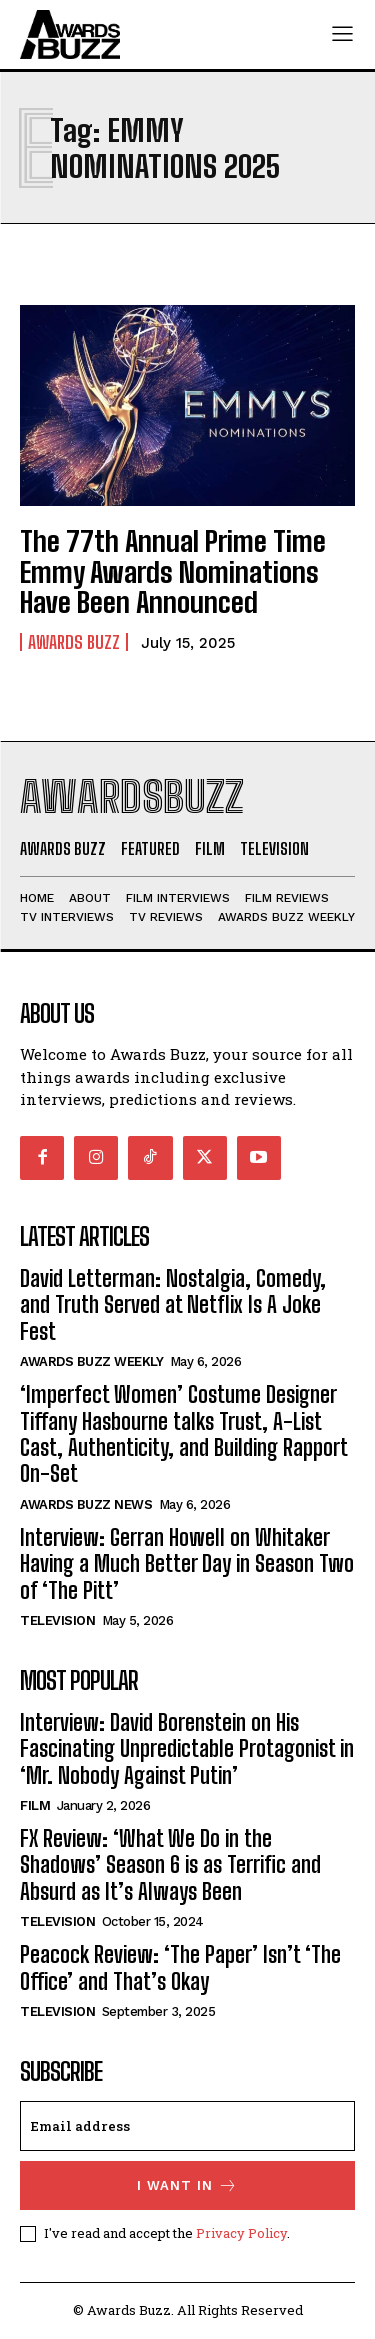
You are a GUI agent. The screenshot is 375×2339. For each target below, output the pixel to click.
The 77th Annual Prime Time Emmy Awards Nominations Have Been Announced (173, 572)
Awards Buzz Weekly (91, 1361)
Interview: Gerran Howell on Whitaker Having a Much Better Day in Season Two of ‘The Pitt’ (187, 1564)
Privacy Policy (241, 2233)
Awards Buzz (74, 642)
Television (57, 1620)
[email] (187, 2126)
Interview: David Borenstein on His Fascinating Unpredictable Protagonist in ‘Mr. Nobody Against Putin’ (187, 1749)
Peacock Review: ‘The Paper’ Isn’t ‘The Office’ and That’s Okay (180, 1967)
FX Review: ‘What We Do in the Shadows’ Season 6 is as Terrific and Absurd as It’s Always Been (170, 1865)
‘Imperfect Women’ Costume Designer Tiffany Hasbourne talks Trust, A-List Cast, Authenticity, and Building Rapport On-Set (184, 1434)
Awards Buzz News (86, 1504)
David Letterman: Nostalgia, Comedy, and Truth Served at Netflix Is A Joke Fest (173, 1305)
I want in (187, 2185)
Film (35, 1805)
